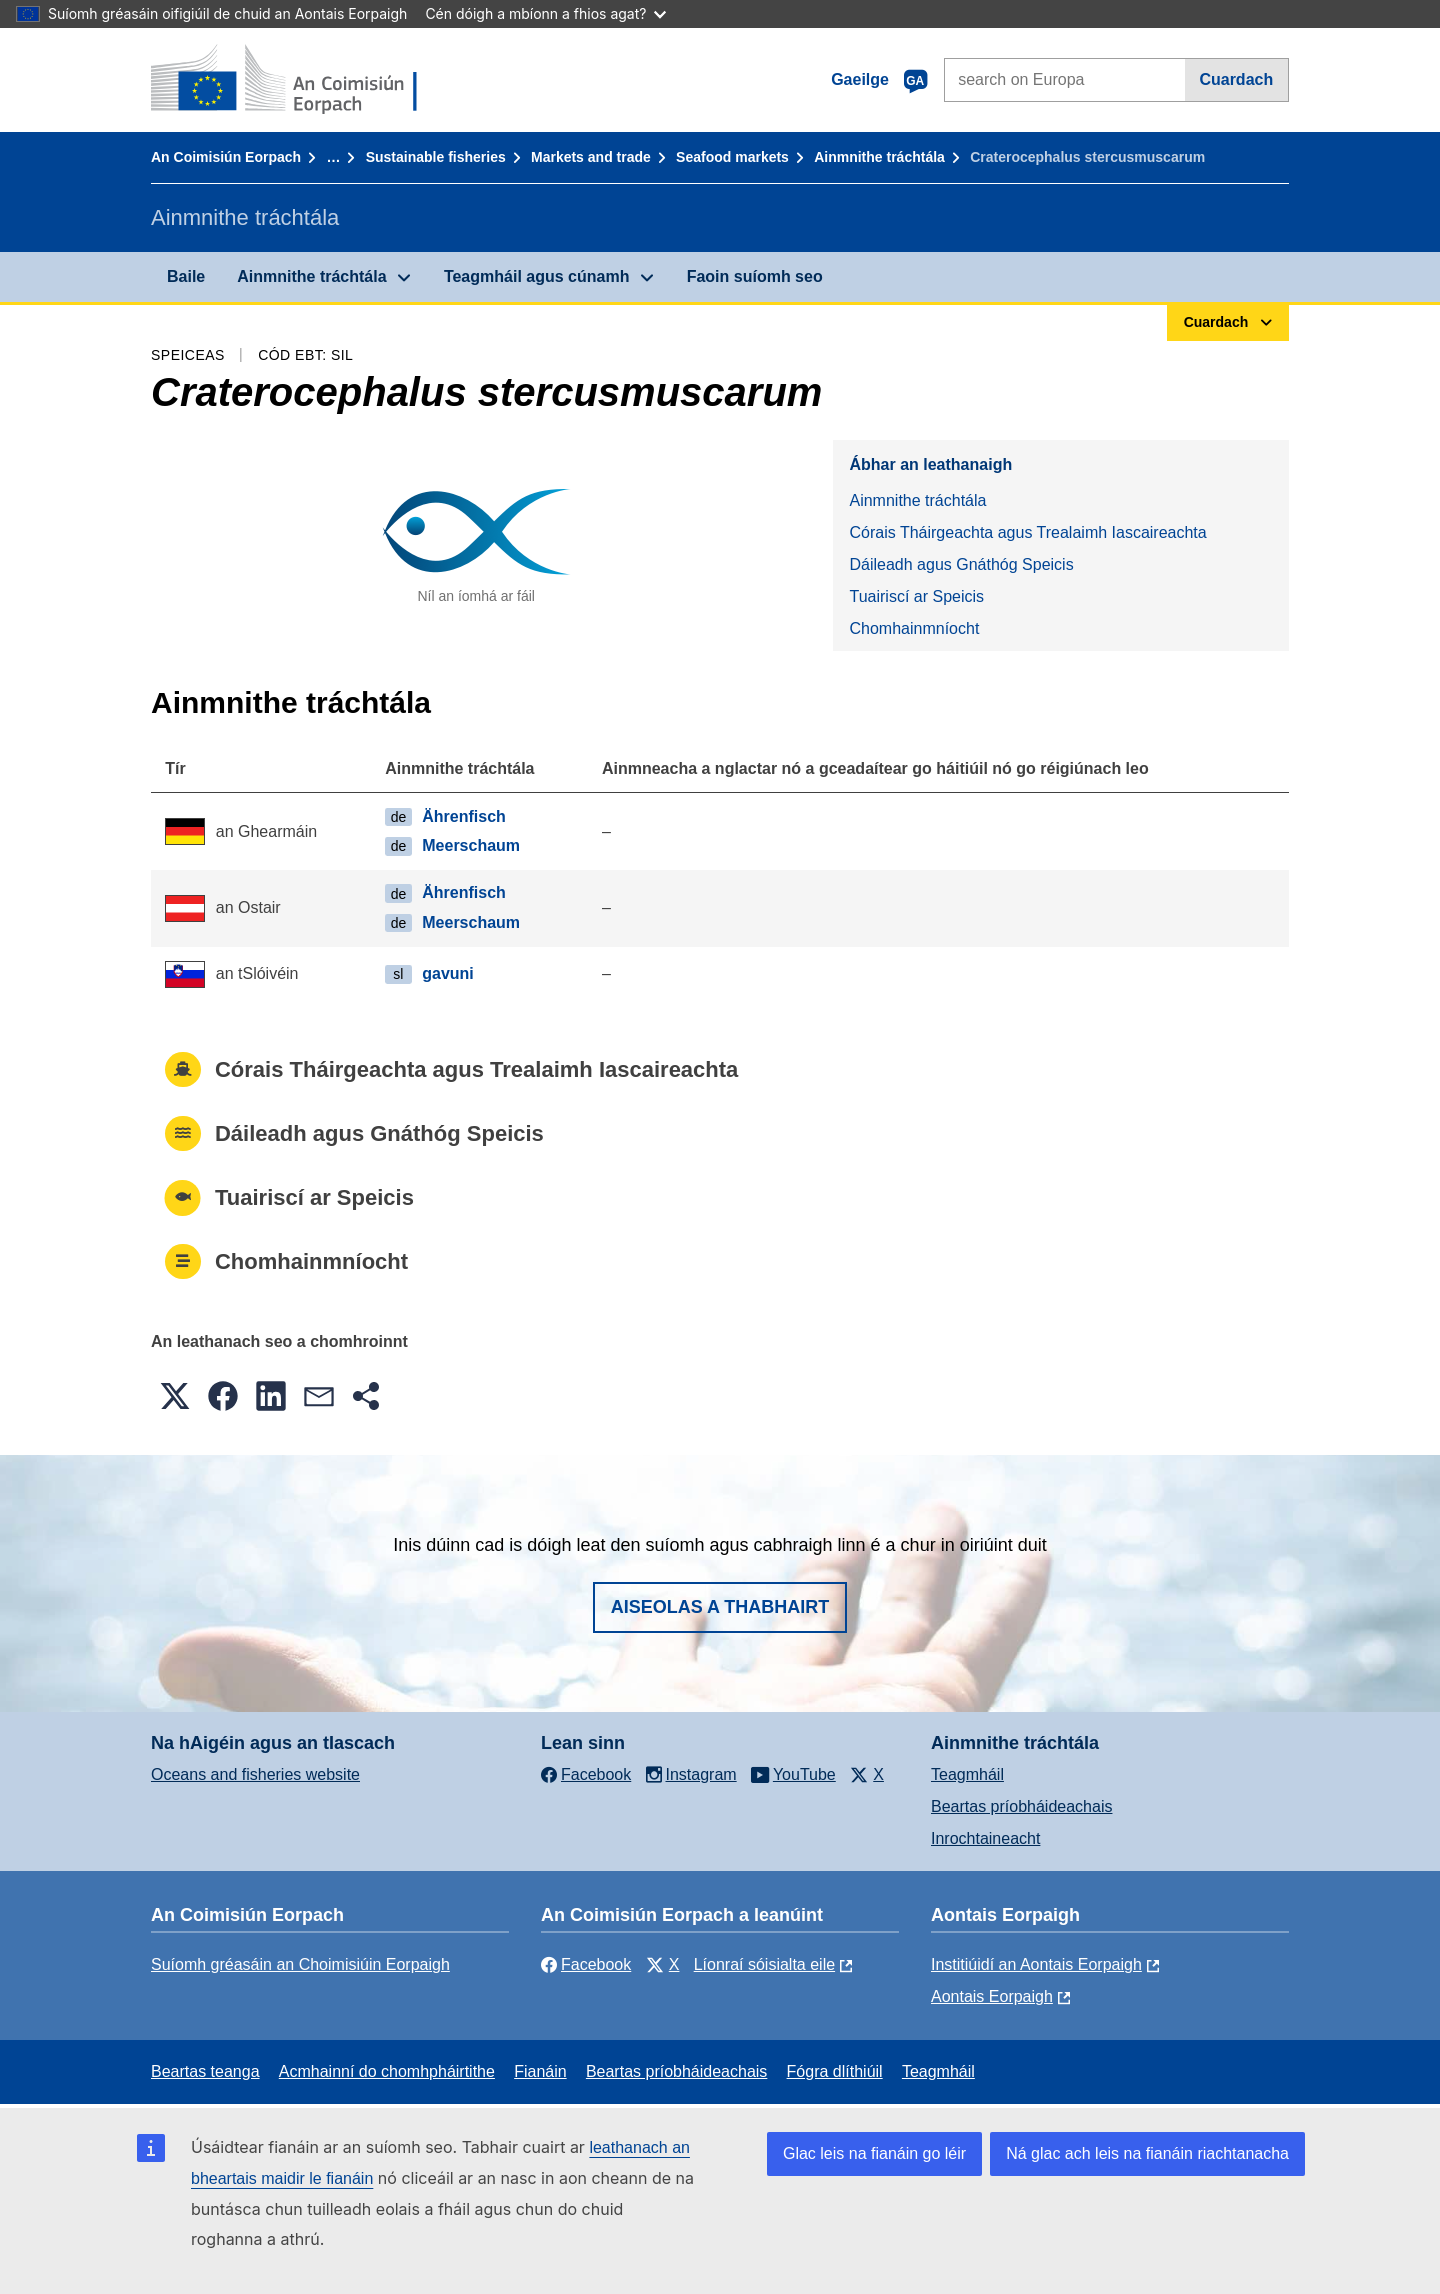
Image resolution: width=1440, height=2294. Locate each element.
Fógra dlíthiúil (835, 2071)
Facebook (586, 1964)
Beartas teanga (205, 2071)
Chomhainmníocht (914, 628)
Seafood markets (732, 157)
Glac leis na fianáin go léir (874, 2153)
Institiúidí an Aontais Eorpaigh (1036, 1964)
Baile (186, 276)
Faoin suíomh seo (755, 276)
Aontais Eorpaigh (992, 1996)
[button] (175, 1396)
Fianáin (540, 2071)
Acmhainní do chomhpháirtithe (387, 2071)
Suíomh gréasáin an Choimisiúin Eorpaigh (300, 1964)
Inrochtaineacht (985, 1838)
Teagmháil (967, 1774)
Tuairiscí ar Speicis (916, 596)
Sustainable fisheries (436, 157)
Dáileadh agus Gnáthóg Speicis (961, 564)
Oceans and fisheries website (255, 1774)
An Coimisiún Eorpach (226, 157)
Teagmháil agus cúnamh (537, 276)
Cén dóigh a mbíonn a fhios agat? (545, 13)
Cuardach (1236, 79)
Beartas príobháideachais (1021, 1806)
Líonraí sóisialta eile (764, 1964)
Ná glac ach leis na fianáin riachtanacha (1147, 2153)
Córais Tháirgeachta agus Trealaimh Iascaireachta (1027, 532)
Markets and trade (591, 157)
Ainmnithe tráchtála (879, 157)
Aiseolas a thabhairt (720, 1607)
